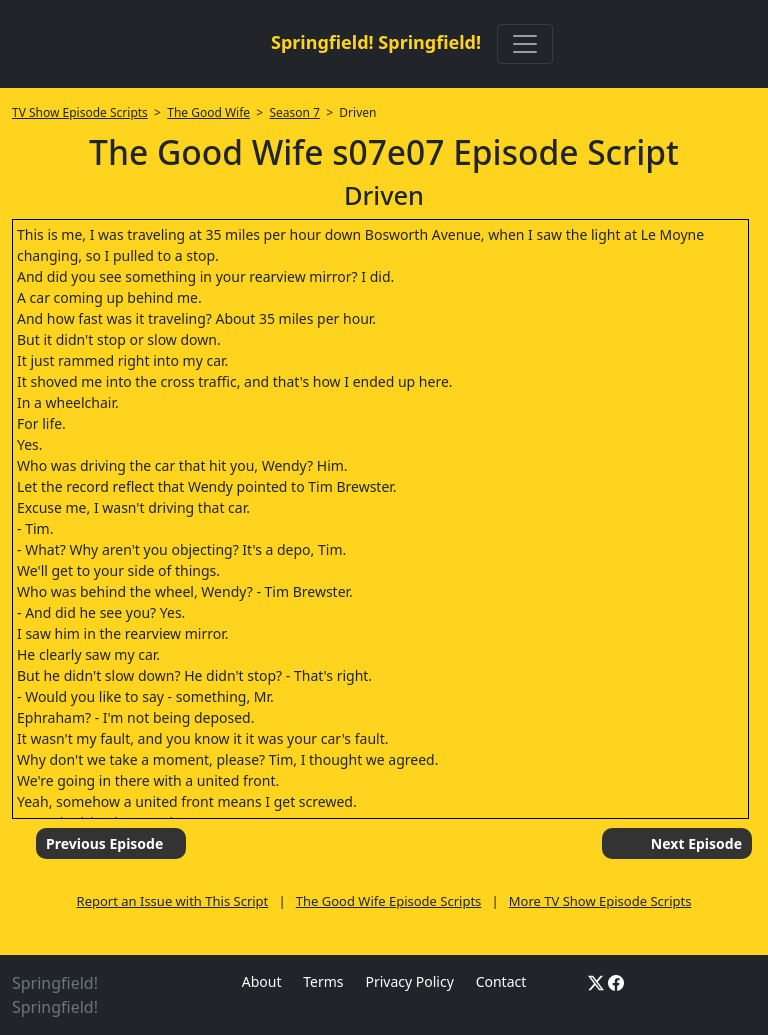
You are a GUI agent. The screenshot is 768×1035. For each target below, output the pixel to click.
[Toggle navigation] (525, 44)
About (262, 981)
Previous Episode (104, 843)
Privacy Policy (409, 981)
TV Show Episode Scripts (80, 112)
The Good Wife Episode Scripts (389, 901)
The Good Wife (208, 112)
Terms (323, 981)
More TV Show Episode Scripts (600, 901)
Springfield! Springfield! (376, 42)
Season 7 (294, 112)
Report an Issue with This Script (173, 901)
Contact (501, 981)
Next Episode (696, 843)
